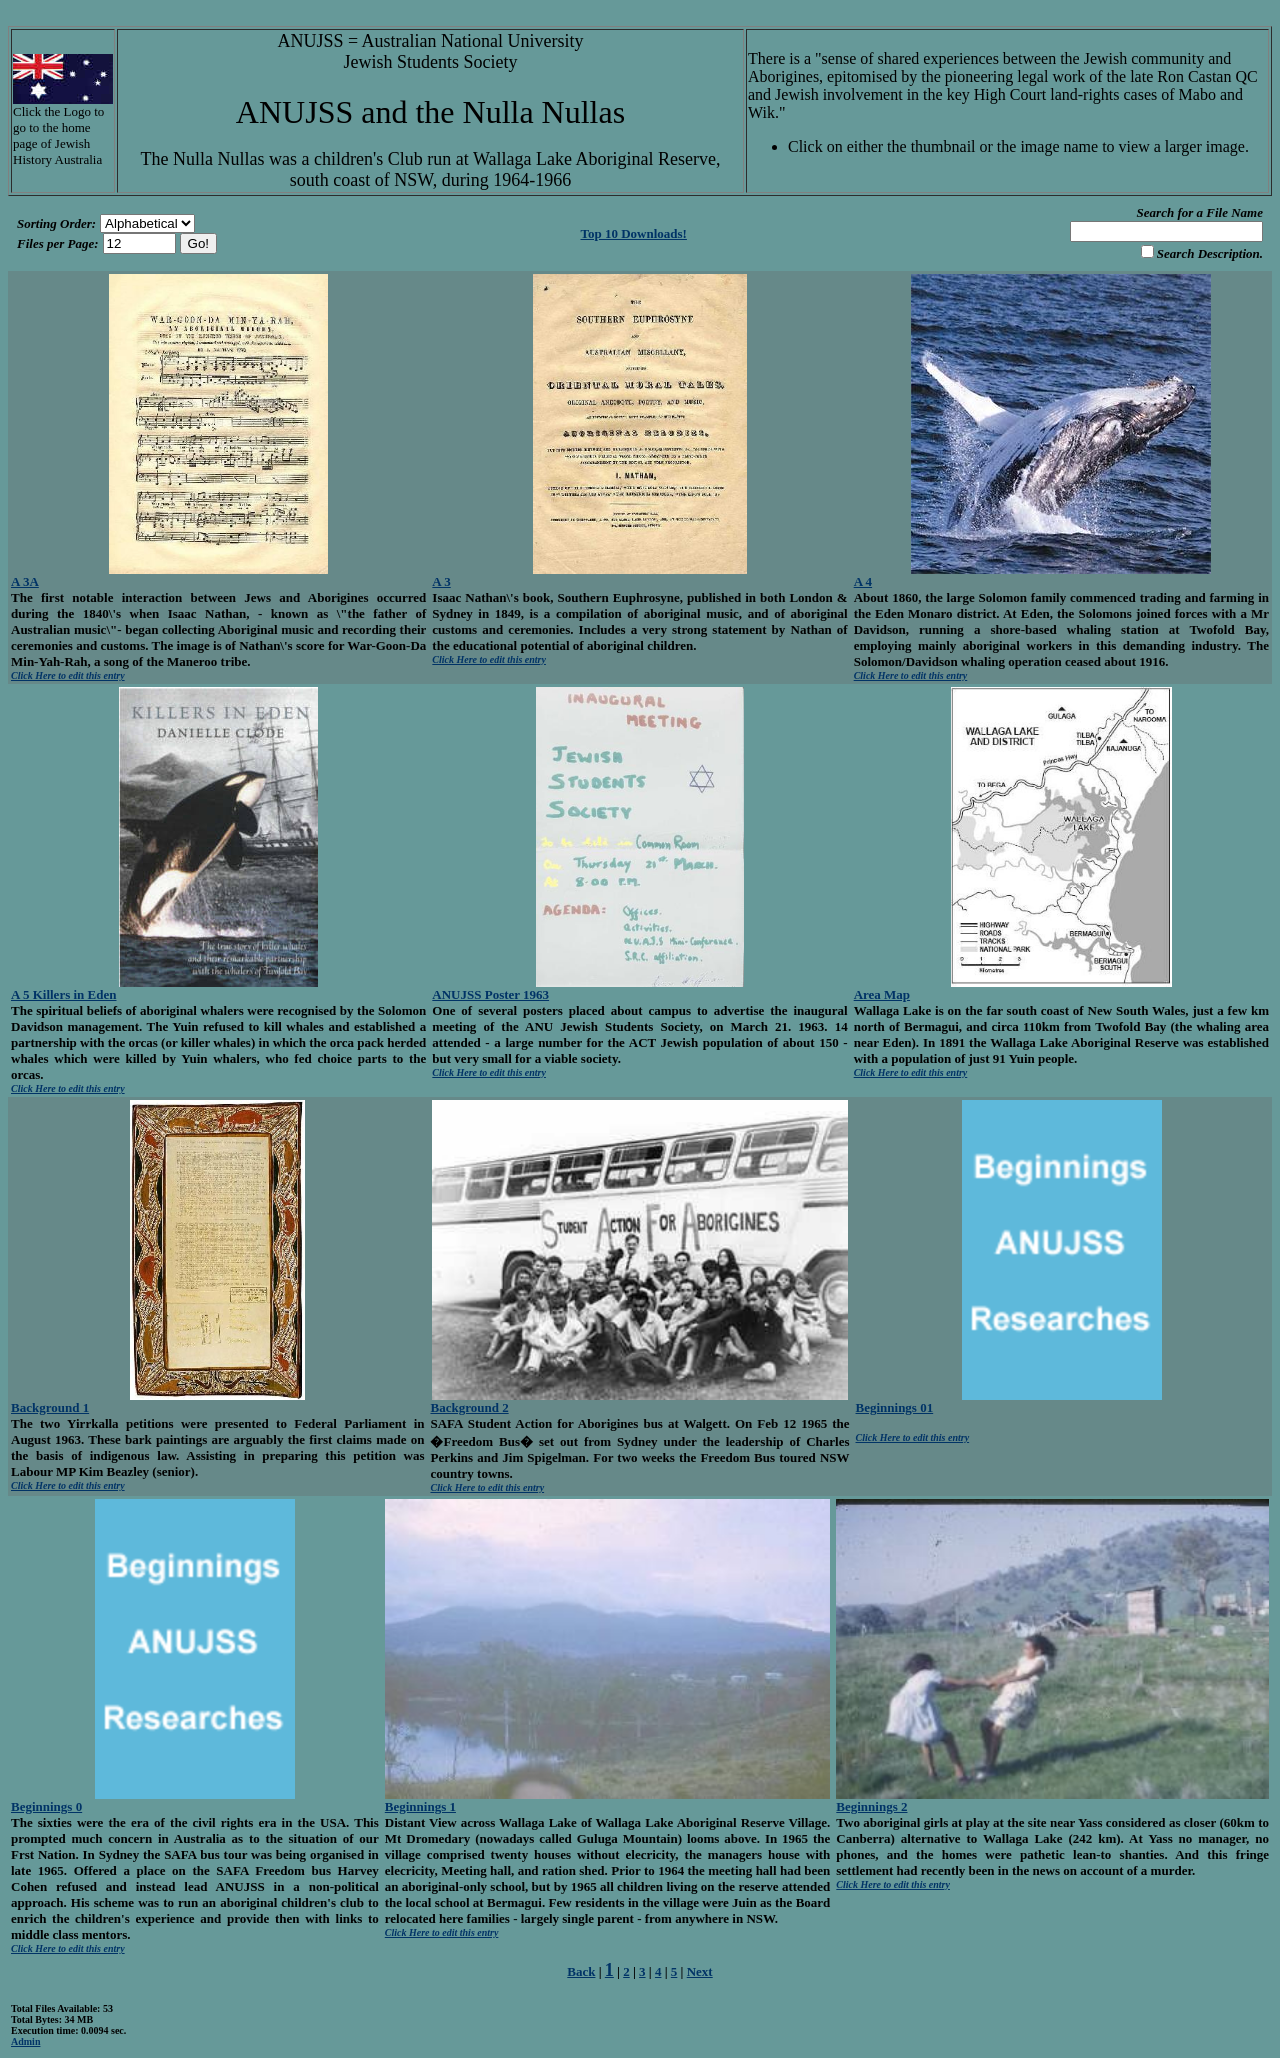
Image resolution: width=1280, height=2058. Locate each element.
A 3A (25, 581)
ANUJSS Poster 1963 (490, 994)
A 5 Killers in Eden (63, 994)
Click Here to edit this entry (68, 675)
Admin (25, 2041)
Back (581, 1971)
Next (700, 1971)
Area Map (882, 994)
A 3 (441, 581)
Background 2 (469, 1407)
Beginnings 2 (871, 1806)
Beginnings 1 (420, 1806)
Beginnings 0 (46, 1806)
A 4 (863, 581)
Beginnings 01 (895, 1407)
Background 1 (50, 1407)
